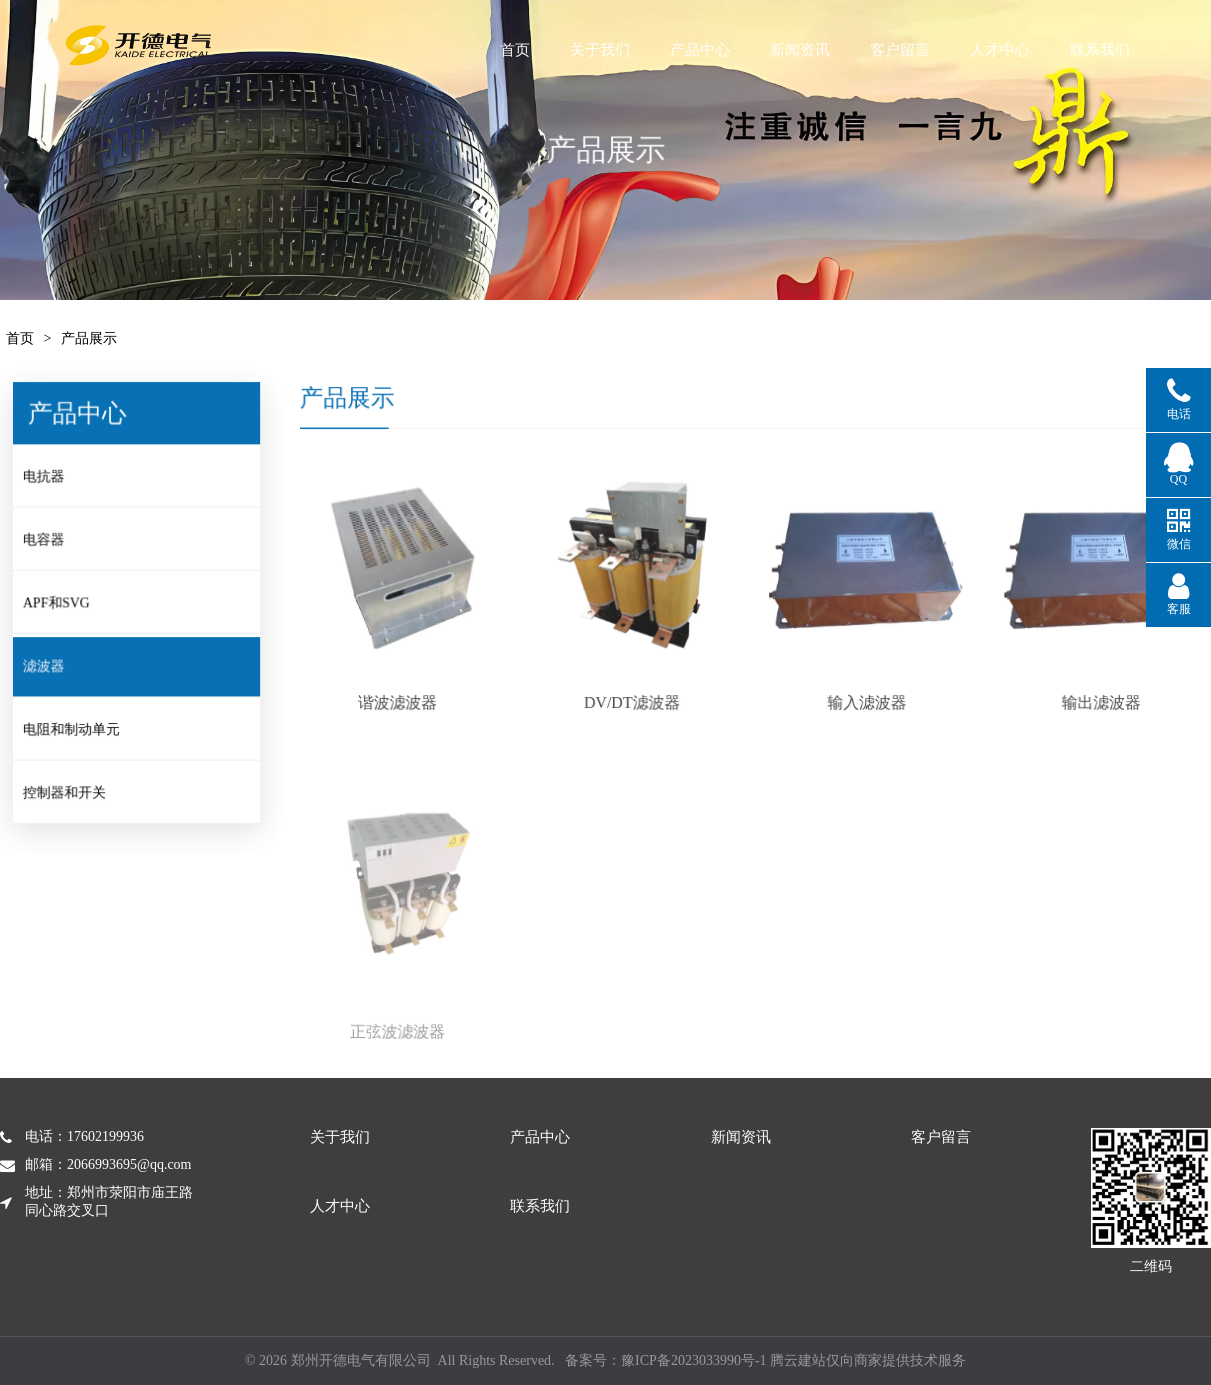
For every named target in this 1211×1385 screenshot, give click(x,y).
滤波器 (55, 667)
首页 (531, 50)
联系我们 (540, 1206)
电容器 (55, 544)
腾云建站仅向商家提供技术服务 (868, 1360)
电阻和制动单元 (82, 729)
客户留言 (982, 50)
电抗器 (55, 482)
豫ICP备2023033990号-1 (693, 1360)
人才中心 (1097, 50)
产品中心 (740, 50)
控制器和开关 (75, 791)
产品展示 (89, 338)
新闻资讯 (860, 50)
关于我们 (626, 50)
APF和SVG (67, 606)
